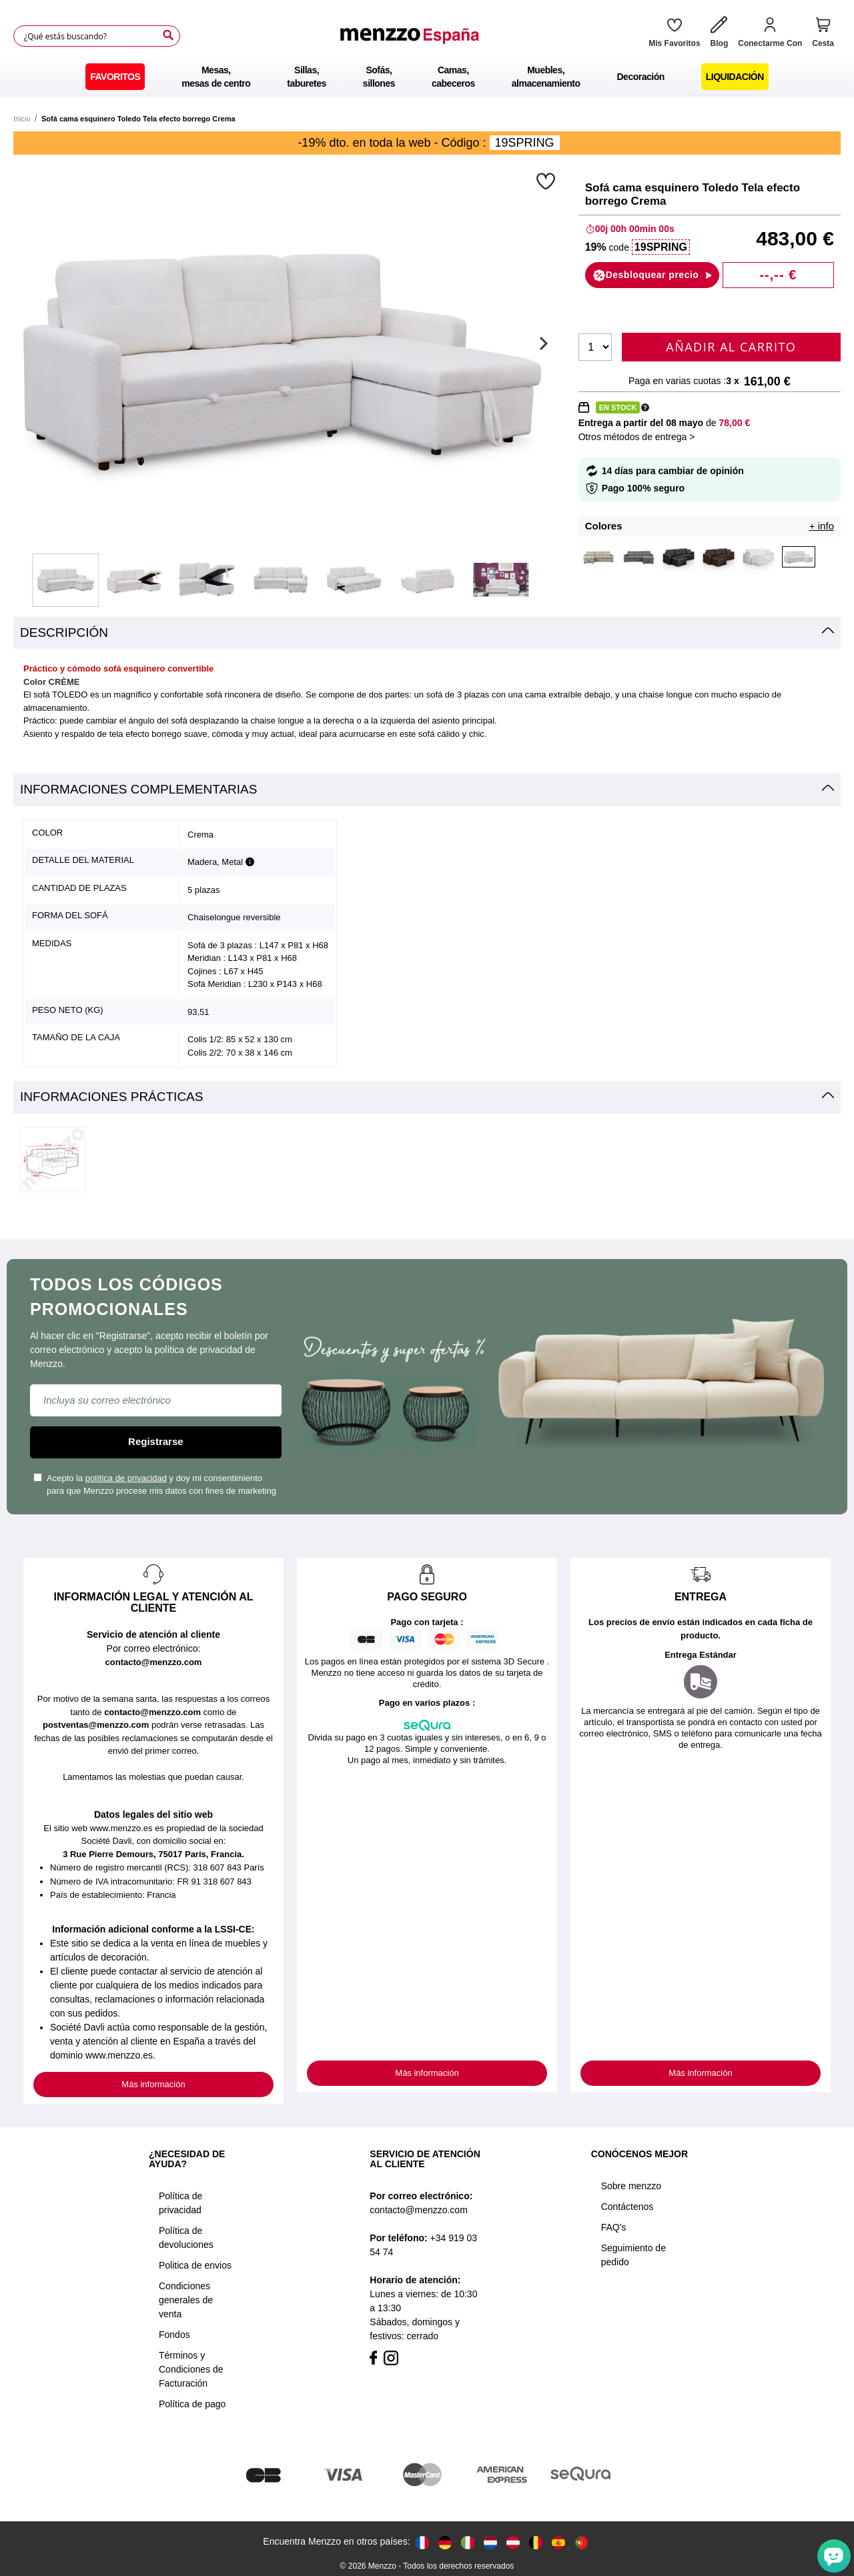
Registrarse (155, 1441)
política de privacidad (126, 1478)
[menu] (427, 77)
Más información (153, 2084)
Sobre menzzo (631, 2186)
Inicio (22, 119)
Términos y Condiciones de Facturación (191, 2369)
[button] (547, 180)
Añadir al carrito (731, 347)
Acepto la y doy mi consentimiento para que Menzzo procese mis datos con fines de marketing (154, 1484)
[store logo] (409, 36)
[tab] (427, 633)
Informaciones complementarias (138, 789)
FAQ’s (613, 2227)
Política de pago (192, 2404)
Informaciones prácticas (111, 1097)
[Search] (168, 35)
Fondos (174, 2334)
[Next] (542, 343)
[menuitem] (115, 76)
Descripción (64, 632)
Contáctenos (627, 2206)
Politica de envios (195, 2265)
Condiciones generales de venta (186, 2300)
